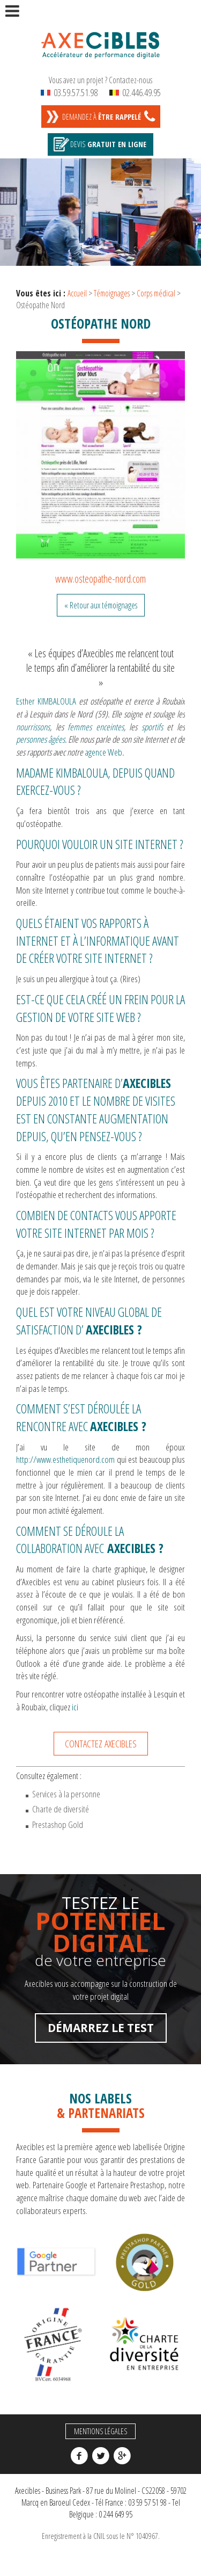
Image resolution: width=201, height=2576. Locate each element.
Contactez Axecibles (101, 1743)
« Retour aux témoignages (100, 605)
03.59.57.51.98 (69, 92)
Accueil (77, 293)
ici (75, 1707)
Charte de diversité (60, 1809)
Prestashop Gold (57, 1824)
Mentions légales (100, 2431)
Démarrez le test (101, 2027)
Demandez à (101, 117)
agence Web (103, 752)
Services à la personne (66, 1794)
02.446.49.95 (135, 92)
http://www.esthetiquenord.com (65, 1459)
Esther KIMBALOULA (47, 701)
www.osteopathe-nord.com (100, 578)
